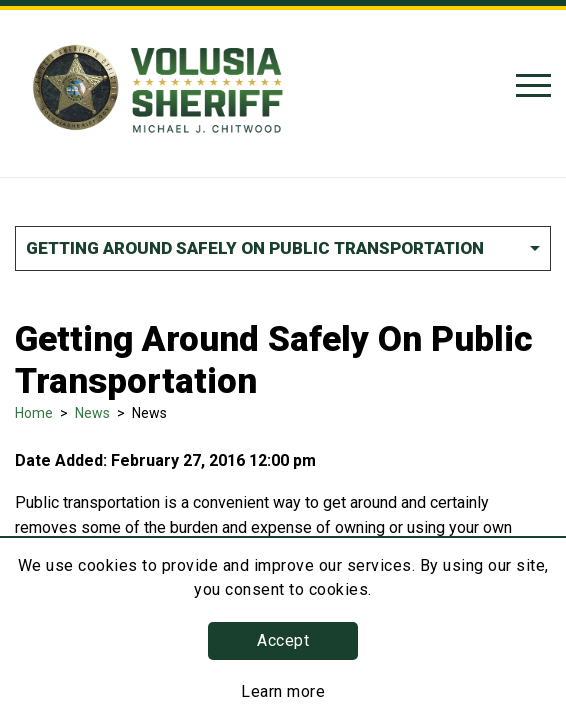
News (92, 413)
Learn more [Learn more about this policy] (283, 691)
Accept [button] (283, 640)
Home (34, 413)
